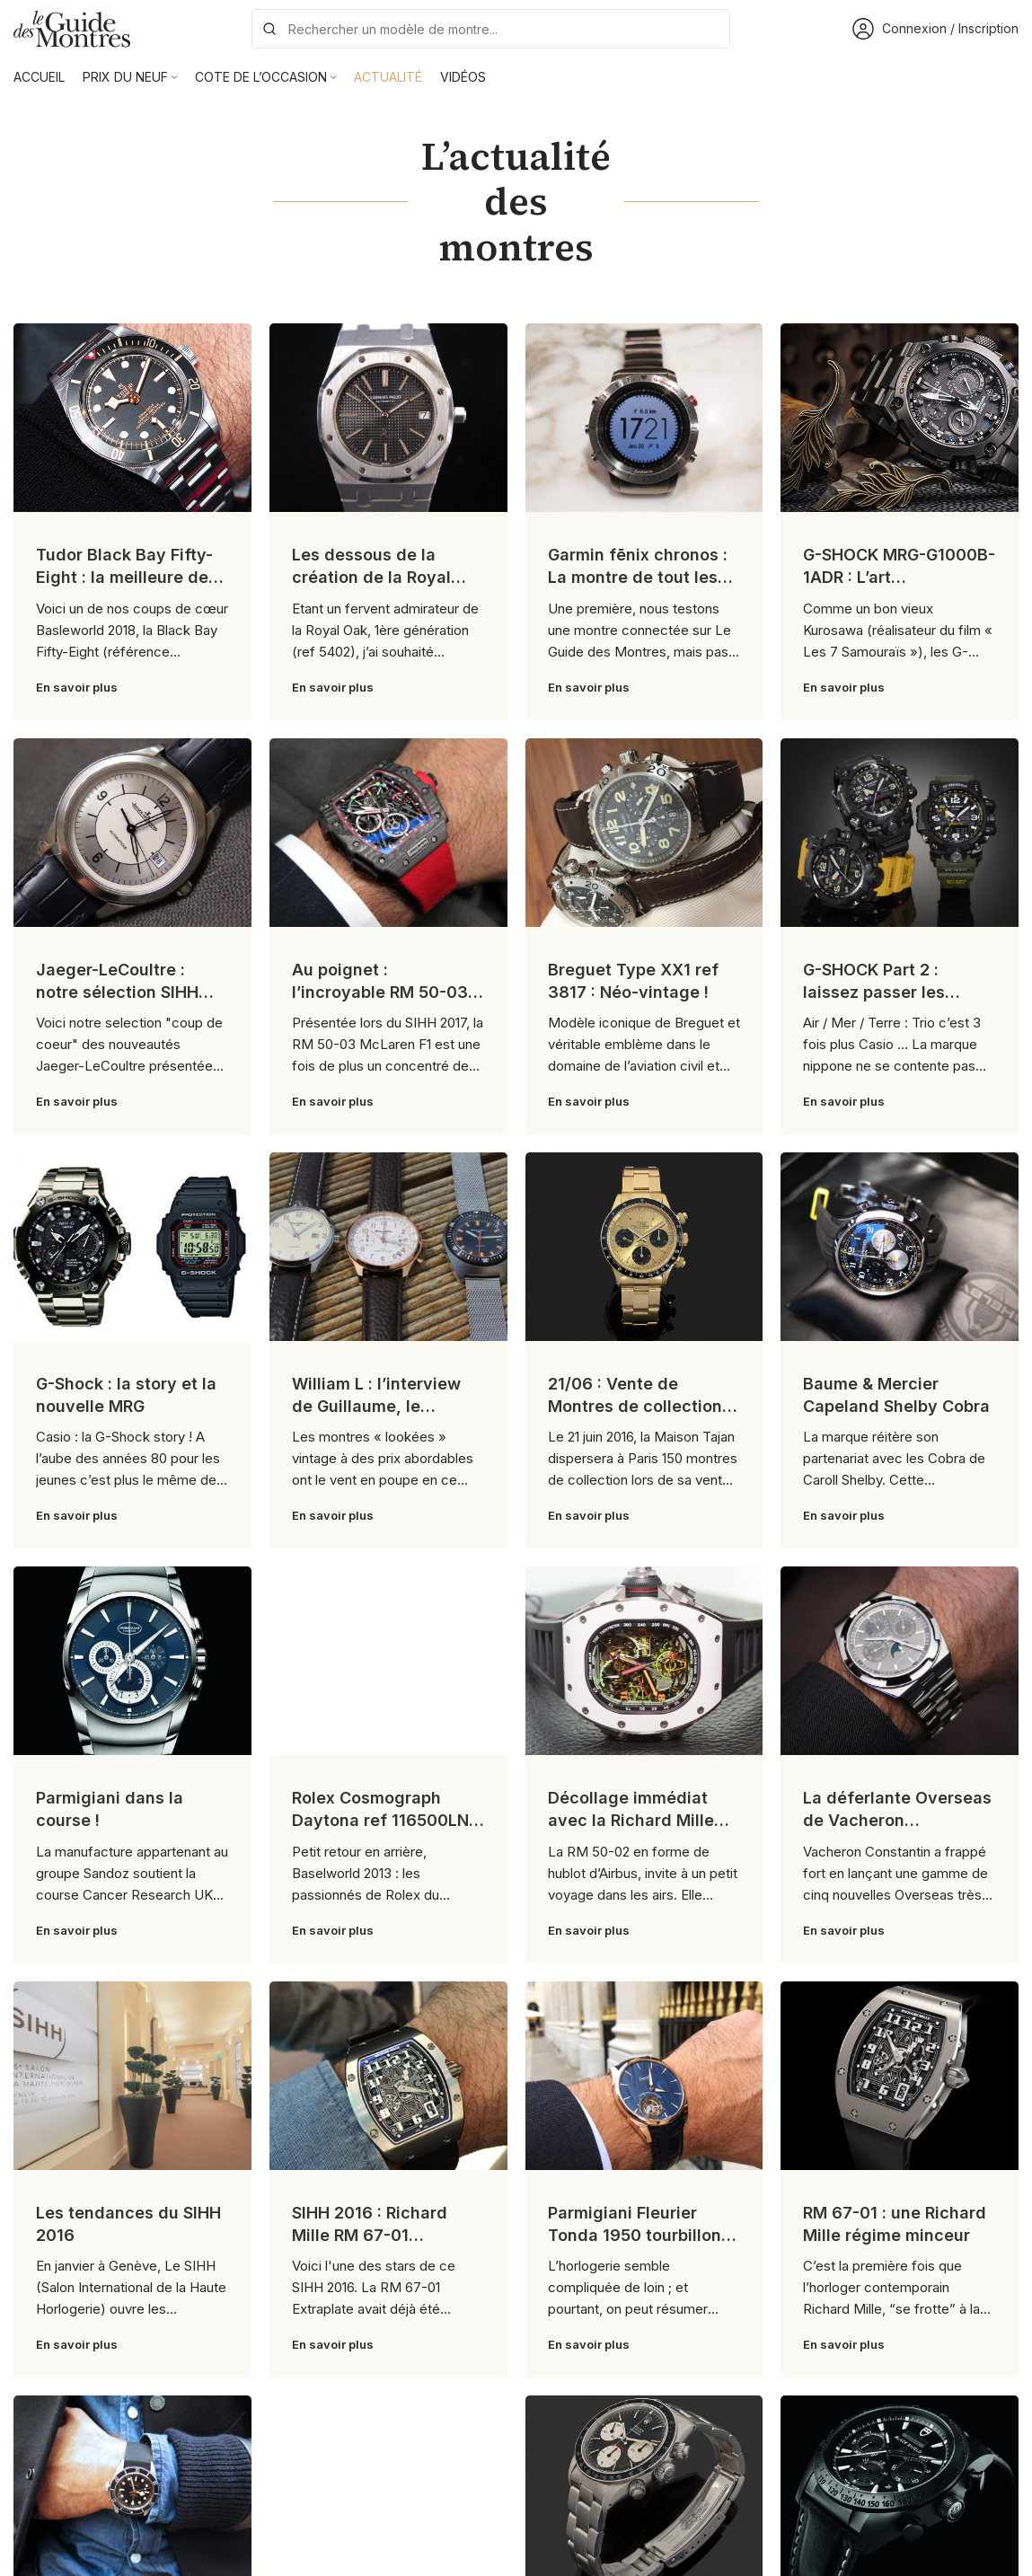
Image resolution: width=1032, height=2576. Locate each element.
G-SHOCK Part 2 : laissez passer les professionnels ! (874, 992)
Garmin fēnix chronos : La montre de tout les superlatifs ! (638, 577)
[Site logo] (71, 27)
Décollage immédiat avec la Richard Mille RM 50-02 (631, 1820)
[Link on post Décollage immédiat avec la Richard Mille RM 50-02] (644, 1660)
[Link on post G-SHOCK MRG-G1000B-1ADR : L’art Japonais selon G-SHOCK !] (900, 417)
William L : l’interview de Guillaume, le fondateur (376, 1406)
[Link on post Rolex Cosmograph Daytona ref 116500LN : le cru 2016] (388, 1660)
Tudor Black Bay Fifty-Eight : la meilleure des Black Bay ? (126, 577)
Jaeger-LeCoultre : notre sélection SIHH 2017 (117, 992)
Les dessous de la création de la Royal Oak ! (371, 577)
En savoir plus (77, 687)
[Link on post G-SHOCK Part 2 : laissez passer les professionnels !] (900, 832)
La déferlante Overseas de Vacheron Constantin (897, 1820)
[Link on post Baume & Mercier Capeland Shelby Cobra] (900, 1246)
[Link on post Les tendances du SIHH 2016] (132, 2075)
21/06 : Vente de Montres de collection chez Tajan (635, 1406)
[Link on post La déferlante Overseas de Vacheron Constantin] (900, 1660)
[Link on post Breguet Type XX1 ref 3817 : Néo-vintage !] (644, 832)
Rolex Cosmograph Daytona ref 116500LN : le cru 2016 (385, 1820)
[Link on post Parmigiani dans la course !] (132, 1660)
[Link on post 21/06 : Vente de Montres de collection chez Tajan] (644, 1246)
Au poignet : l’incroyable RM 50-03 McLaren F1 (380, 992)
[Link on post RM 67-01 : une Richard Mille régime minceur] (900, 2075)
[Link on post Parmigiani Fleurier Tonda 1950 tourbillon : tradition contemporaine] (644, 2075)
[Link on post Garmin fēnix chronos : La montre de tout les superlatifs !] (644, 417)
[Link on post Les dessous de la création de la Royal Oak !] (388, 417)
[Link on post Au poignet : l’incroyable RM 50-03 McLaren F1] (388, 832)
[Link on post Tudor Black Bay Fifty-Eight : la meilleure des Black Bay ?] (132, 417)
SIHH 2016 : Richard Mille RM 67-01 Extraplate (369, 2235)
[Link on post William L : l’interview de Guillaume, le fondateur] (388, 1246)
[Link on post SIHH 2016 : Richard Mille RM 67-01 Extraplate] (388, 2075)
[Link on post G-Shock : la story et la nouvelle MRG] (132, 1246)
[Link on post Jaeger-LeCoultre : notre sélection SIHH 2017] (132, 832)
